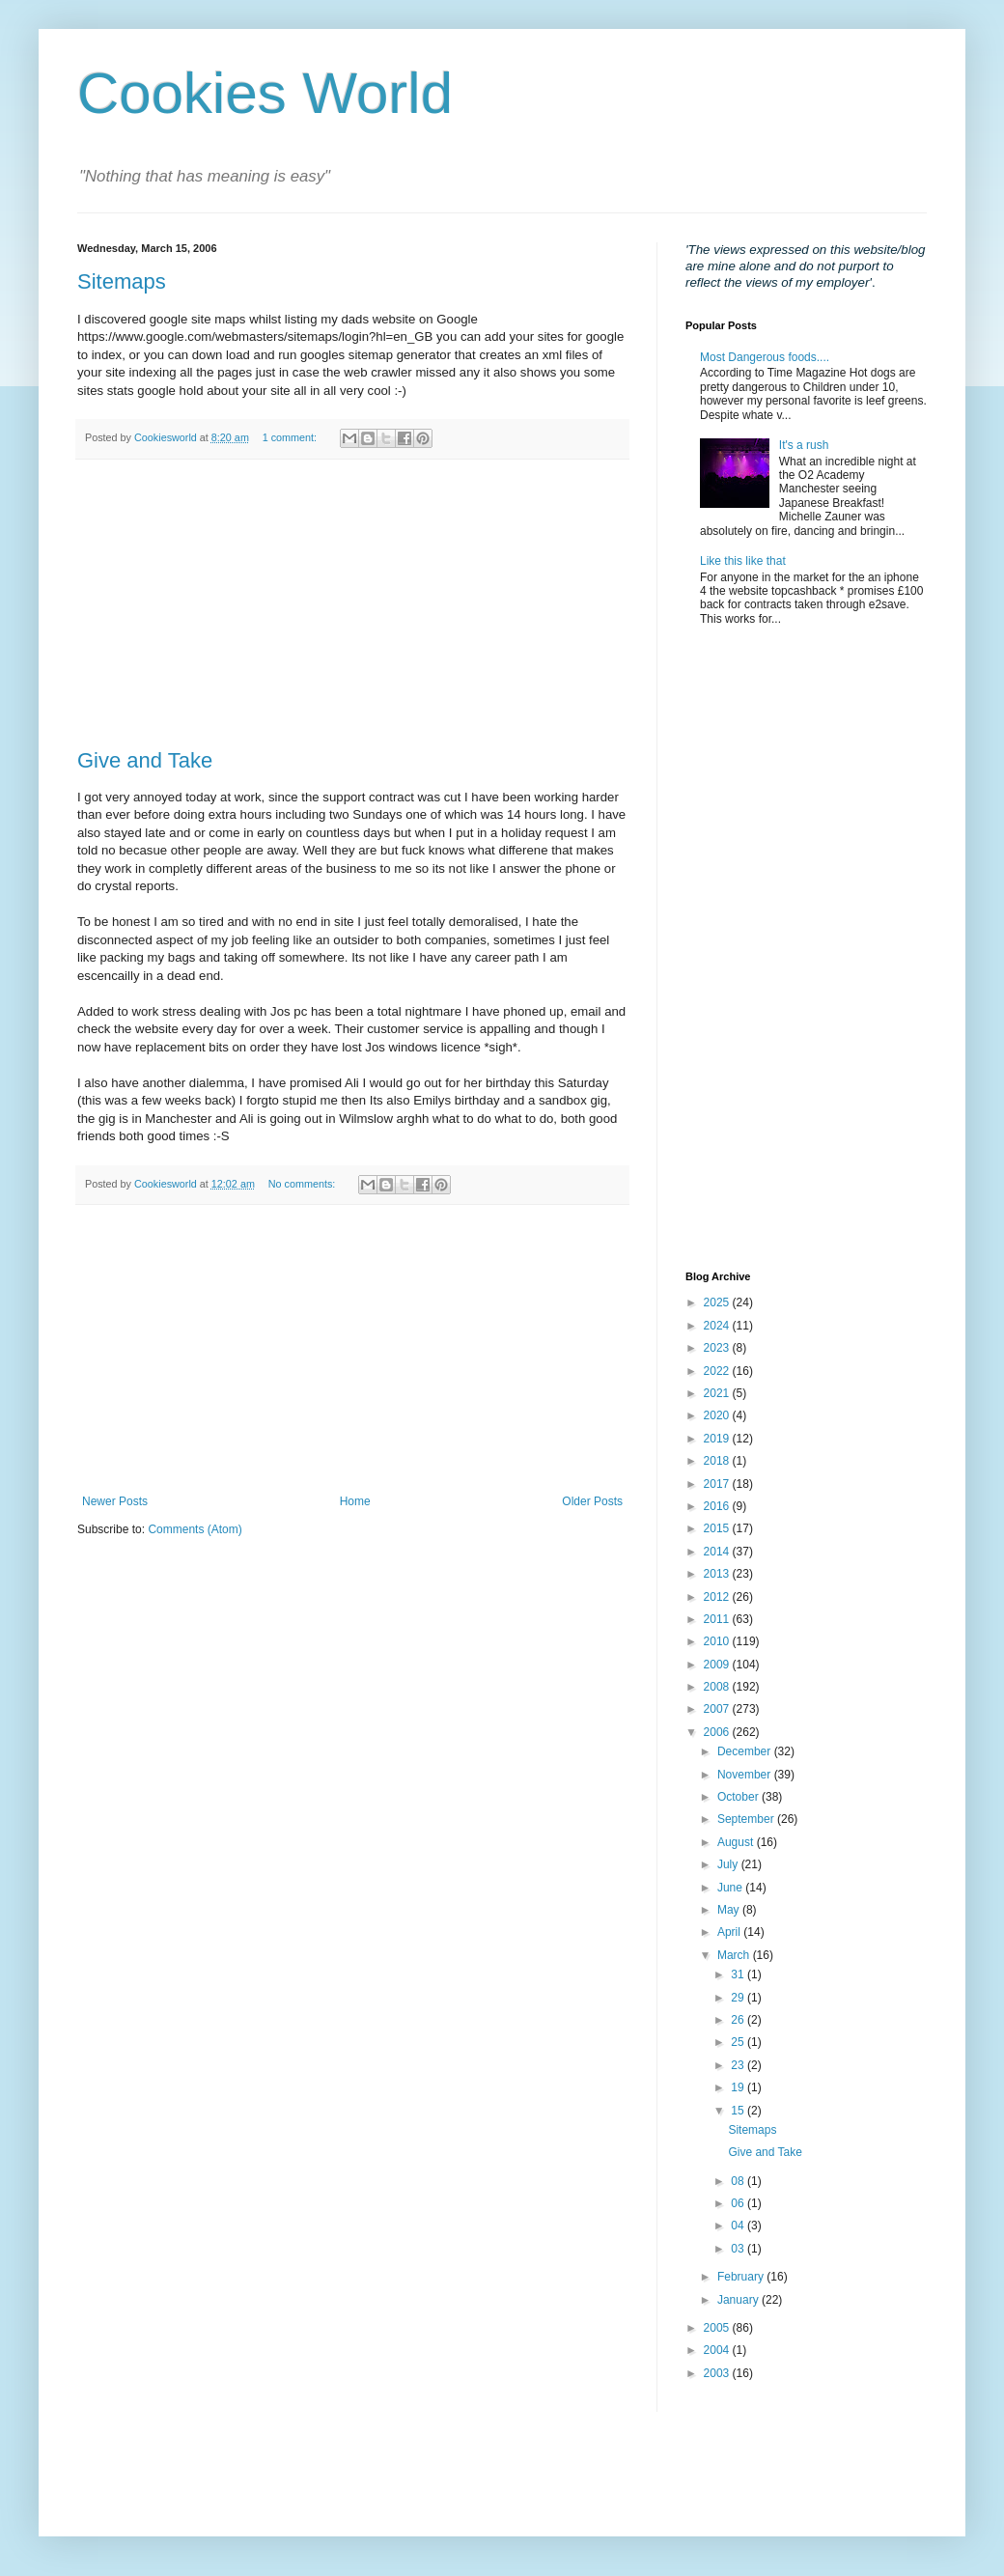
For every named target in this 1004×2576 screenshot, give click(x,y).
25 (739, 2042)
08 (739, 2181)
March (735, 1955)
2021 (718, 1393)
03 (739, 2248)
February (742, 2276)
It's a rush (804, 445)
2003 (718, 2373)
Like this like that (743, 561)
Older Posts (592, 1501)
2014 (718, 1551)
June (731, 1887)
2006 (718, 1732)
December (745, 1751)
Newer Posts (115, 1501)
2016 (718, 1506)
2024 (718, 1325)
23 (739, 2065)
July (729, 1864)
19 (739, 2087)
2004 (718, 2350)
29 (739, 1997)
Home (355, 1501)
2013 (718, 1574)
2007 (718, 1709)
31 (739, 1974)
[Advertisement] (352, 604)
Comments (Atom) (194, 1529)
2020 (718, 1415)
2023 (718, 1348)
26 (739, 2020)
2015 (718, 1528)
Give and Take (144, 760)
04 (739, 2225)
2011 (718, 1619)
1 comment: (291, 437)
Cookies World (265, 93)
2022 (718, 1371)
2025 (718, 1302)
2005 (718, 2328)
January (739, 2300)
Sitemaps (121, 281)
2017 (718, 1484)
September (747, 1819)
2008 (718, 1687)
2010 (718, 1641)
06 (739, 2203)
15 (739, 2110)
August (737, 1842)
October (739, 1797)
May (729, 1910)
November (745, 1774)
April (730, 1932)
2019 (718, 1438)
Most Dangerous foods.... (764, 357)
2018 (718, 1461)
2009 (718, 1664)
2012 (718, 1597)
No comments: (303, 1184)
